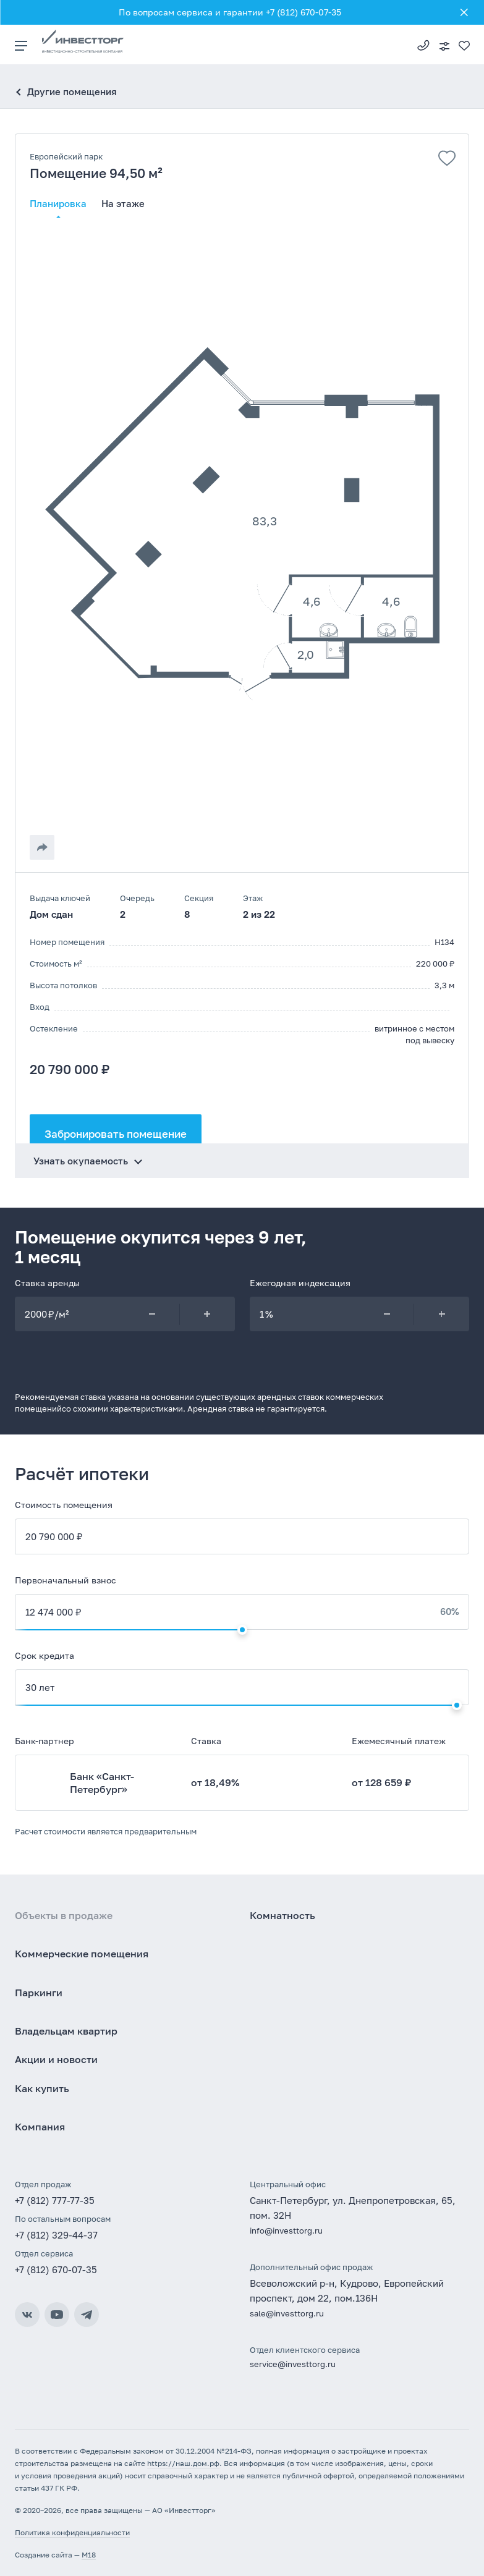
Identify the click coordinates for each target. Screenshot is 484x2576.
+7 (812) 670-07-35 (56, 2269)
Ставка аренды (47, 1282)
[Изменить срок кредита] (457, 1705)
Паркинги (38, 1992)
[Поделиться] (42, 847)
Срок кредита (44, 1655)
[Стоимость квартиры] (242, 1536)
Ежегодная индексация (300, 1282)
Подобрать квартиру (444, 46)
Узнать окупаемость (80, 1160)
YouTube (57, 2314)
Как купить (42, 2088)
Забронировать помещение (116, 1133)
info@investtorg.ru (286, 2230)
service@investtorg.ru (293, 2364)
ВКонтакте (27, 2314)
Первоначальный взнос (65, 1580)
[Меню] (28, 44)
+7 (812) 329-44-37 (56, 2234)
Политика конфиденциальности (72, 2532)
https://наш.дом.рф (183, 2463)
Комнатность (282, 1915)
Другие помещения (72, 91)
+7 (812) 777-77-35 (423, 44)
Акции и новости (56, 2059)
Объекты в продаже (64, 1915)
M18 (89, 2554)
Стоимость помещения (64, 1504)
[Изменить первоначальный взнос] (242, 1630)
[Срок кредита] (242, 1687)
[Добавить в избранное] (447, 158)
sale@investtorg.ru (287, 2313)
